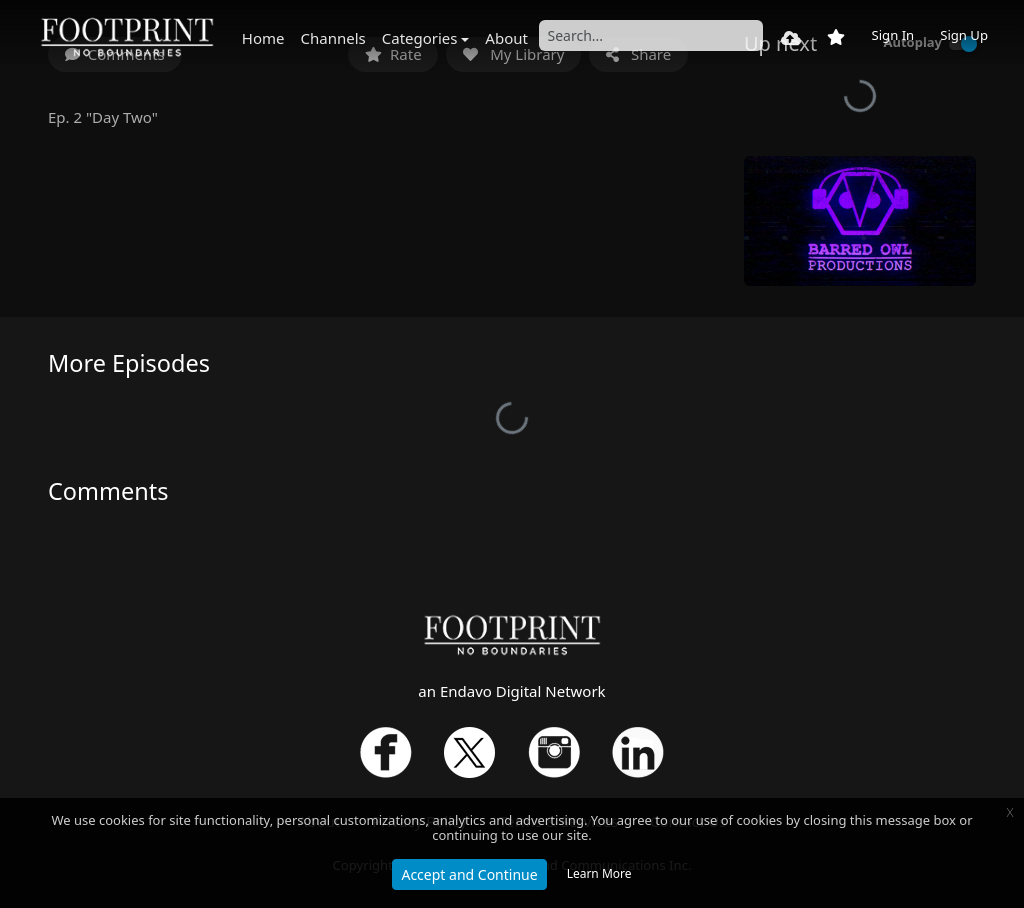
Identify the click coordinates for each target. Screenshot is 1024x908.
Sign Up (964, 35)
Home (263, 38)
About (506, 38)
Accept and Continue (469, 874)
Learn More (599, 873)
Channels (333, 38)
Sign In (892, 35)
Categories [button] (420, 38)
